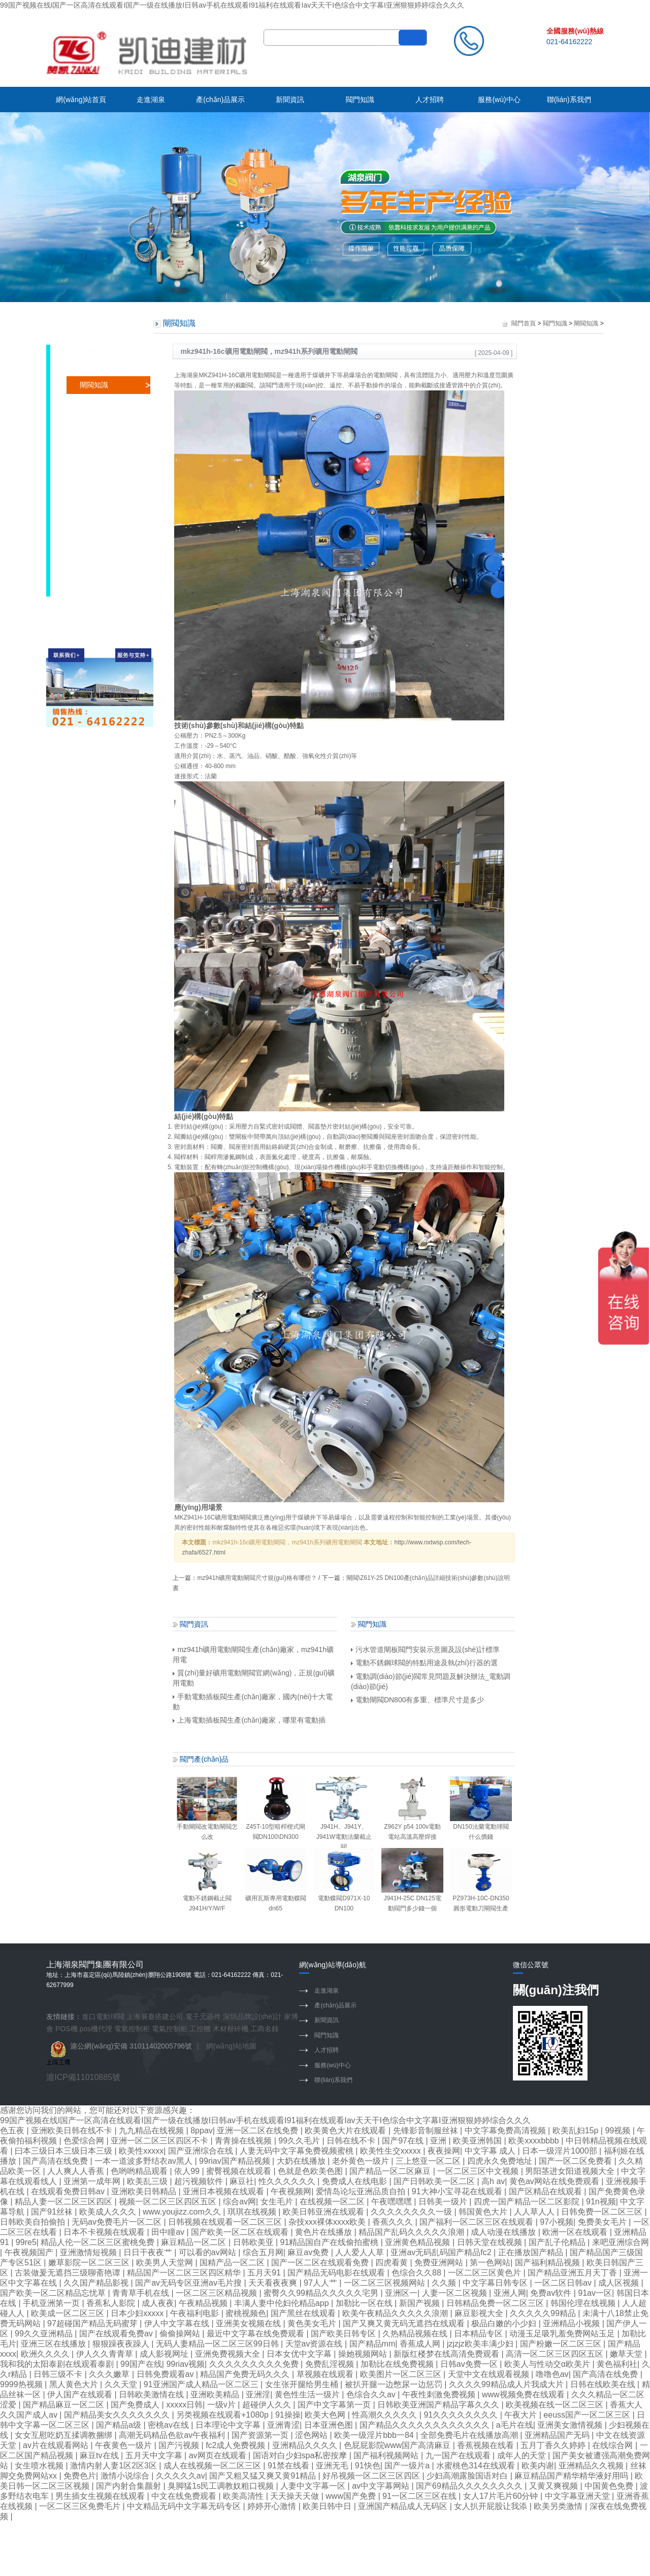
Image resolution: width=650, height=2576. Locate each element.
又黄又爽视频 (554, 2486)
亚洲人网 (510, 2293)
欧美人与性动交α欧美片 (548, 2364)
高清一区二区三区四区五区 (555, 2354)
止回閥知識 (97, 527)
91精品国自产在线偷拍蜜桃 (330, 2242)
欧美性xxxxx (141, 2150)
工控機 (200, 2029)
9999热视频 (22, 2384)
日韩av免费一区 (470, 2364)
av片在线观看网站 (56, 2445)
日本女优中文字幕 (300, 2354)
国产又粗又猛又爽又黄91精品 (263, 2475)
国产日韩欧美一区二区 (435, 2181)
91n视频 (601, 2201)
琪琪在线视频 (253, 2211)
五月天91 (265, 2272)
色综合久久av (372, 2394)
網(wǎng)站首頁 (81, 99)
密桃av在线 (169, 2425)
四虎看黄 (392, 2262)
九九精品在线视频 (152, 2130)
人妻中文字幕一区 (313, 2486)
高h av (493, 2181)
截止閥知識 (97, 438)
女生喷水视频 (40, 2465)
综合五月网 (263, 2252)
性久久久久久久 (287, 2181)
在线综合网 (613, 2445)
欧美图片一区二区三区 (401, 2374)
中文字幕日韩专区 (496, 2282)
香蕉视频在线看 (486, 2445)
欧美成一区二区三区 (68, 2313)
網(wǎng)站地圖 (231, 2046)
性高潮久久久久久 (385, 2414)
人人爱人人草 (360, 2252)
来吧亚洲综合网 (620, 2242)
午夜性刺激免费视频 (439, 2394)
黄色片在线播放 (324, 2232)
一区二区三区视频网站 (385, 2282)
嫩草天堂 (627, 2354)
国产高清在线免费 (56, 2161)
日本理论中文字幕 (229, 2425)
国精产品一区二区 (233, 2262)
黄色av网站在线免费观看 (555, 2181)
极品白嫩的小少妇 (504, 2323)
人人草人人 (535, 2211)
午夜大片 (521, 2414)
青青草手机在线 (141, 2293)
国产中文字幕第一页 (335, 2404)
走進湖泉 (151, 99)
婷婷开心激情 (272, 2506)
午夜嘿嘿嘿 (392, 2201)
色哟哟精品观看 (140, 2171)
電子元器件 (203, 2016)
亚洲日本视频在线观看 (224, 2191)
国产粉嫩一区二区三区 (561, 2343)
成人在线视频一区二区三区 (213, 2465)
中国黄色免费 (609, 2486)
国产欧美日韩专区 (344, 2333)
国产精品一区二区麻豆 (391, 2171)
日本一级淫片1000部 (560, 2150)
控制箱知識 (97, 509)
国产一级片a (408, 2465)
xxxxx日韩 (184, 2404)
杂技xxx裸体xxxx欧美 (328, 2222)
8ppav (201, 2130)
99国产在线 (141, 2364)
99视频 (618, 2130)
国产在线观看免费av (117, 2333)
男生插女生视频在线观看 (101, 2496)
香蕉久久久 (393, 2222)
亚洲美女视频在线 (249, 2323)
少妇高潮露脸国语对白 (468, 2475)
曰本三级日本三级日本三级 (64, 2150)
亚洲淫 (258, 2394)
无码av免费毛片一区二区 (118, 2222)
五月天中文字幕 (154, 2455)
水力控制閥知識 (104, 580)
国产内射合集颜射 (129, 2486)
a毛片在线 (514, 2425)
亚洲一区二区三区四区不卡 (160, 2140)
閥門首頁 (523, 323)
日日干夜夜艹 (148, 2252)
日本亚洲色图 (329, 2425)
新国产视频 (420, 2303)
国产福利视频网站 (386, 2455)
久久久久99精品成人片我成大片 (507, 2384)
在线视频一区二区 (333, 2201)
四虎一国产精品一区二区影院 (527, 2201)
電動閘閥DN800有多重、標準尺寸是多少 (417, 1700)
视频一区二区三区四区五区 (168, 2201)
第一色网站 (490, 2262)
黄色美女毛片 (312, 2323)
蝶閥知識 (94, 403)
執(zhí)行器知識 (104, 474)
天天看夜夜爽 (273, 2282)
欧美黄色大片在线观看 (346, 2130)
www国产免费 (352, 2496)
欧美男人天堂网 (165, 2262)
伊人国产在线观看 (80, 2394)
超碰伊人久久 (267, 2404)
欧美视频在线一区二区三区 (555, 2404)
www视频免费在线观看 (524, 2394)
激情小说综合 (126, 2475)
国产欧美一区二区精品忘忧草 (54, 2293)
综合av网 (239, 2201)
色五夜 (13, 2130)
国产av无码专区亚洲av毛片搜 (189, 2282)
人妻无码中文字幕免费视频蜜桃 (297, 2150)
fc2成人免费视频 (237, 2445)
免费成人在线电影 (355, 2181)
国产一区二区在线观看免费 (321, 2262)
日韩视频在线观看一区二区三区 (226, 2222)
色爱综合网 (84, 2140)
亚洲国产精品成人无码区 (403, 2506)
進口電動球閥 (103, 2016)
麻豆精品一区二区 (194, 2242)
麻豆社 (242, 2181)
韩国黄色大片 (484, 2211)
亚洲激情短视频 (89, 2252)
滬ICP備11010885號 (83, 2077)
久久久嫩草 (110, 2374)
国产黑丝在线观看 (304, 2313)
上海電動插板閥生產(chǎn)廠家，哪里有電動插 (249, 1720)
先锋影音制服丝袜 (426, 2130)
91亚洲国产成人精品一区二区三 (202, 2384)
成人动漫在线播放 (504, 2232)
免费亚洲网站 (439, 2262)
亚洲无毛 (333, 2465)
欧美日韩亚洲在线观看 (324, 2211)
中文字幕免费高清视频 (506, 2130)
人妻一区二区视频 (455, 2293)
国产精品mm (372, 2343)
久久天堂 (122, 2384)
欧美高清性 (244, 2496)
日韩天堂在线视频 (490, 2242)
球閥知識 (94, 420)
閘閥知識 (94, 385)
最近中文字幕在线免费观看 (256, 2333)
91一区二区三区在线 (420, 2496)
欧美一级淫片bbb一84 (375, 2435)
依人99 (188, 2171)
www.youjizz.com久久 (183, 2211)
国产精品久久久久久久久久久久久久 (426, 2425)
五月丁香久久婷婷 (554, 2445)
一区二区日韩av (564, 2282)
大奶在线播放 (302, 2161)
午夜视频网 (291, 2191)
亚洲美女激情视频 (570, 2425)
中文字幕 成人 (491, 2150)
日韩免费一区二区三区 (602, 2211)
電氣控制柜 (132, 2029)
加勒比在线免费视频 (398, 2364)
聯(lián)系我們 (569, 99)
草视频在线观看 (326, 2374)
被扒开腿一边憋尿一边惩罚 (394, 2384)
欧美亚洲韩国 (478, 2140)
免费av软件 (551, 2293)
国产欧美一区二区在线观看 (240, 2232)
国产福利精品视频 (548, 2262)
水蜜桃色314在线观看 (476, 2465)
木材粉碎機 (230, 2029)
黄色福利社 (617, 2364)
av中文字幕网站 (381, 2486)
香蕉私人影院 (111, 2303)
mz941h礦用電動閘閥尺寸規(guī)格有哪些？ (256, 1577)
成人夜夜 (158, 2303)
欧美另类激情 (559, 2506)
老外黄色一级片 (361, 2161)
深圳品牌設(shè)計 (252, 2016)
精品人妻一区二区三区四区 (64, 2201)
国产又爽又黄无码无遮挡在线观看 (405, 2323)
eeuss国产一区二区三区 (587, 2414)
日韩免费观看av (166, 2374)
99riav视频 (185, 2364)
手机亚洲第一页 (52, 2303)
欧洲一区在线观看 (575, 2232)
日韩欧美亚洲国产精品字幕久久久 (439, 2404)
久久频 (445, 2282)
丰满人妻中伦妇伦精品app (282, 2303)
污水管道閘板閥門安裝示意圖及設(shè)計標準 (425, 1649)
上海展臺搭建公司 (154, 2016)
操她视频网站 (363, 2354)
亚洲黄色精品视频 (418, 2242)
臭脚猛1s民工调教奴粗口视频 (222, 2486)
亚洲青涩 (283, 2425)
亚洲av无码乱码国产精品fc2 (442, 2252)
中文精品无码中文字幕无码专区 (185, 2506)
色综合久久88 (417, 2272)
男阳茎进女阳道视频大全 (570, 2171)
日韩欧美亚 (254, 2242)
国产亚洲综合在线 (201, 2150)
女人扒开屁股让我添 (491, 2506)
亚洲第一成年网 (92, 2181)
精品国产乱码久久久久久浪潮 (412, 2232)
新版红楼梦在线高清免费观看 (447, 2354)
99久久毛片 (300, 2140)
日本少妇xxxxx (138, 2313)
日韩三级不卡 (59, 2374)
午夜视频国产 (30, 2252)
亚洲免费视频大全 (228, 2354)
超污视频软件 (199, 2181)
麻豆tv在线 (100, 2455)
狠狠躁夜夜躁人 (121, 2343)
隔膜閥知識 (97, 545)
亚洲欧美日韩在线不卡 (72, 2130)
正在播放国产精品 (531, 2252)
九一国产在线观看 (459, 2455)
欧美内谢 (538, 2465)
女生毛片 (278, 2201)
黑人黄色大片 (74, 2384)
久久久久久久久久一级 (412, 2211)
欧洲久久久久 (46, 2354)
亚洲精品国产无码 (558, 2435)
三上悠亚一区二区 (429, 2161)
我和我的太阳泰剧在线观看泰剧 (58, 2364)
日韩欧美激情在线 (152, 2394)
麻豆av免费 (309, 2252)
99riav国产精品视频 (235, 2161)
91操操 (288, 2414)
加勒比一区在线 (365, 2303)
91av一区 (595, 2293)
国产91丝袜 (53, 2211)
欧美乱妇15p (576, 2130)
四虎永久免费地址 (500, 2161)
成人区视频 (619, 2282)
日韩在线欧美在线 (603, 2384)
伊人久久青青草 (105, 2354)
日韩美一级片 (443, 2201)
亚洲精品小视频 (572, 2323)
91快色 (367, 2465)
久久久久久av (180, 2475)
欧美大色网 (326, 2414)
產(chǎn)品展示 (220, 99)
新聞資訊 (290, 99)
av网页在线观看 (218, 2455)
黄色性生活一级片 (308, 2394)
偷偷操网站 (180, 2333)
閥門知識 (360, 99)
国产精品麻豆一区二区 (64, 2404)
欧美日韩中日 (328, 2506)
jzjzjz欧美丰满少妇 (481, 2343)
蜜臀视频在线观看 (239, 2171)
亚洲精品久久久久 (305, 2445)
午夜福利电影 (195, 2313)
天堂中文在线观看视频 (489, 2374)
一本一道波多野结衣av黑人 (144, 2161)
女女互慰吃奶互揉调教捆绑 (64, 2435)
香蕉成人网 (421, 2343)
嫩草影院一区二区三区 (90, 2262)
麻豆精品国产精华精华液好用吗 (572, 2475)
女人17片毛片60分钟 (501, 2496)
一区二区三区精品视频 (217, 2293)
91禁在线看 (289, 2465)
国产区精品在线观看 (546, 2191)
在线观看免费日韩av (69, 2191)
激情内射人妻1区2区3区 (114, 2465)
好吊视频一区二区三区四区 (372, 2475)
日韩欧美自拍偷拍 (33, 2222)
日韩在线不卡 (352, 2140)
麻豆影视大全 (479, 2313)
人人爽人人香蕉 (76, 2171)
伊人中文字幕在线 (177, 2323)
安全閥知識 (97, 562)
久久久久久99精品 (544, 2313)
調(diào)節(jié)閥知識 (112, 456)
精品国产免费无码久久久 (245, 2374)
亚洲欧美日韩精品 (144, 2191)
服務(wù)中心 (499, 99)
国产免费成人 (136, 2404)
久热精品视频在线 (415, 2333)
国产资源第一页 (261, 2435)
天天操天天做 (295, 2496)
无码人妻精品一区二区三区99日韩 (218, 2343)
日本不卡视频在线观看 (105, 2232)
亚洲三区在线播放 (54, 2343)
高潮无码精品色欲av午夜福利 (173, 2435)
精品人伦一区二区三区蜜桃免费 (98, 2242)
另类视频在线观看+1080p (223, 2414)
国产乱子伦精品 (558, 2242)
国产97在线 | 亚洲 (415, 2140)
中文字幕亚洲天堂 (578, 2496)
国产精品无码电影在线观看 (337, 2272)
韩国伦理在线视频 (584, 2303)
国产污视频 (179, 2445)
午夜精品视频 (204, 2303)
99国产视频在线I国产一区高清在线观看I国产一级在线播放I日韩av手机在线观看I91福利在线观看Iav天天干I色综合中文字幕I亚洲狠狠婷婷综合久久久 (232, 5)
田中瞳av (168, 2232)
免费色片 (79, 2475)
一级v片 (222, 2404)
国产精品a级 (119, 2425)
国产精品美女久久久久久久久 (118, 2414)
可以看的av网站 (208, 2252)
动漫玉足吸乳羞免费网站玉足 (563, 2333)
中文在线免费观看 (184, 2496)
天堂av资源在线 (315, 2343)
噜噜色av (552, 2374)
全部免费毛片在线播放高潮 (470, 2435)
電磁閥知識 (97, 491)
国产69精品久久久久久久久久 (470, 2486)
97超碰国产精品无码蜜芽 (93, 2323)
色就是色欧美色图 (311, 2171)
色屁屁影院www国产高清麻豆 (398, 2445)
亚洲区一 (401, 2293)
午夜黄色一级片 (124, 2445)
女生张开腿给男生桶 (302, 2384)
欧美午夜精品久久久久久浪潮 (396, 2313)
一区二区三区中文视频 (479, 2171)
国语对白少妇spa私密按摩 (301, 2455)
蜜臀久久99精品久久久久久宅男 (322, 2293)
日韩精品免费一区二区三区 (496, 2303)
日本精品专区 (479, 2333)
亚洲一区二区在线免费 (258, 2130)
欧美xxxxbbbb (534, 2140)
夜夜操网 (444, 2150)
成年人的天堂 (522, 2455)
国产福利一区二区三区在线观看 (477, 2222)
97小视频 (556, 2222)
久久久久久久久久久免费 (255, 2364)
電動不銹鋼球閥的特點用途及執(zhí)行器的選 (424, 1663)
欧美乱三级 (148, 2181)
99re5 (26, 2242)
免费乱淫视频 (330, 2364)
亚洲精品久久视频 (592, 2465)
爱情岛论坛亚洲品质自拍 (361, 2191)
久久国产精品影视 (97, 2282)
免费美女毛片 (603, 2222)
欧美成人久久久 (108, 2211)
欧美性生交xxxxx (391, 2150)
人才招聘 (429, 99)
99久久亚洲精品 (45, 2333)
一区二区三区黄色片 (485, 2272)
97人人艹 (321, 2282)
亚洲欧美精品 (215, 2394)
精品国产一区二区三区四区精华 (185, 2272)
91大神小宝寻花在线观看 (458, 2191)
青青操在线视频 (244, 2140)
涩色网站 (312, 2435)
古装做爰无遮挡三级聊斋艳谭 (68, 2272)
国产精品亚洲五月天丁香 (573, 2272)
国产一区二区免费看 (576, 2161)
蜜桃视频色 (245, 2313)
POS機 (66, 2029)
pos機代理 (96, 2029)
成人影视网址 (165, 2354)
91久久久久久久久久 (462, 2414)
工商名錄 (264, 2029)
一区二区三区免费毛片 (80, 2506)
